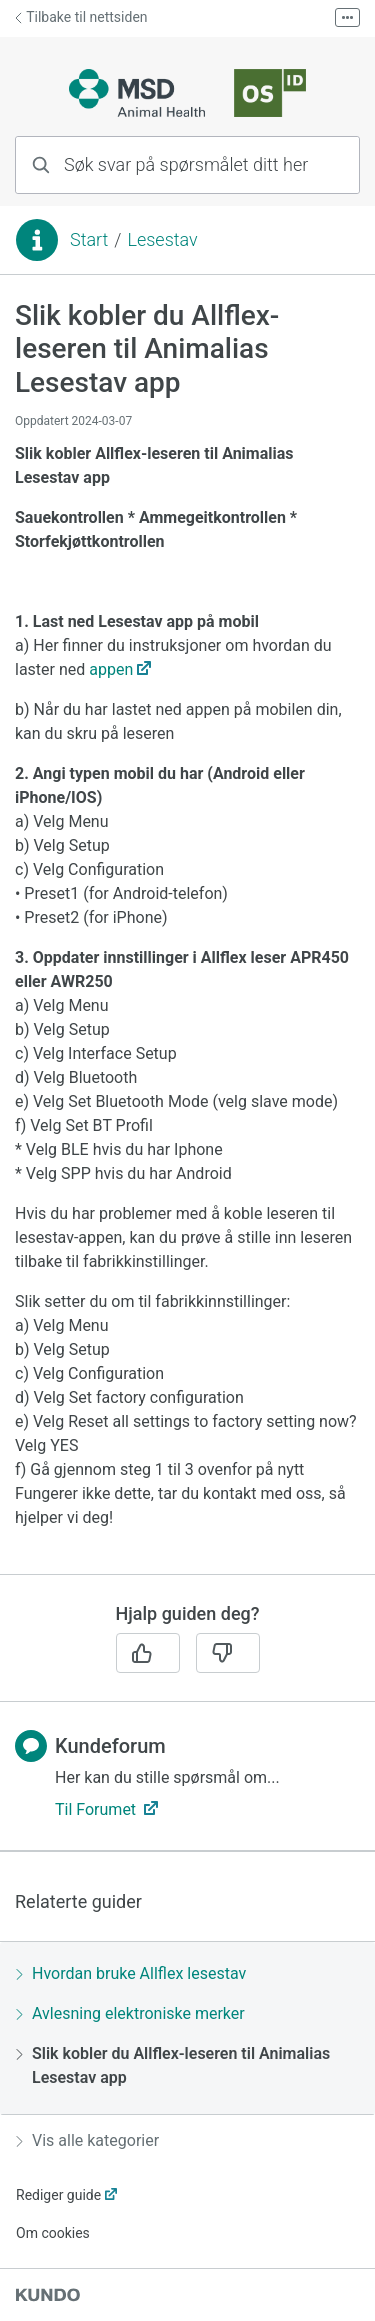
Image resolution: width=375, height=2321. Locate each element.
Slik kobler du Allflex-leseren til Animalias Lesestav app (173, 2065)
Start (89, 239)
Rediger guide (58, 2195)
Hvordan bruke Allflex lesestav (131, 1973)
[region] (187, 936)
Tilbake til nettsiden (81, 17)
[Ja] (148, 1653)
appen (111, 669)
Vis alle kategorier (87, 2140)
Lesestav (162, 239)
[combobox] (187, 165)
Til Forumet (97, 1809)
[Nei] (228, 1653)
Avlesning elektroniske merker (130, 2013)
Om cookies (53, 2233)
